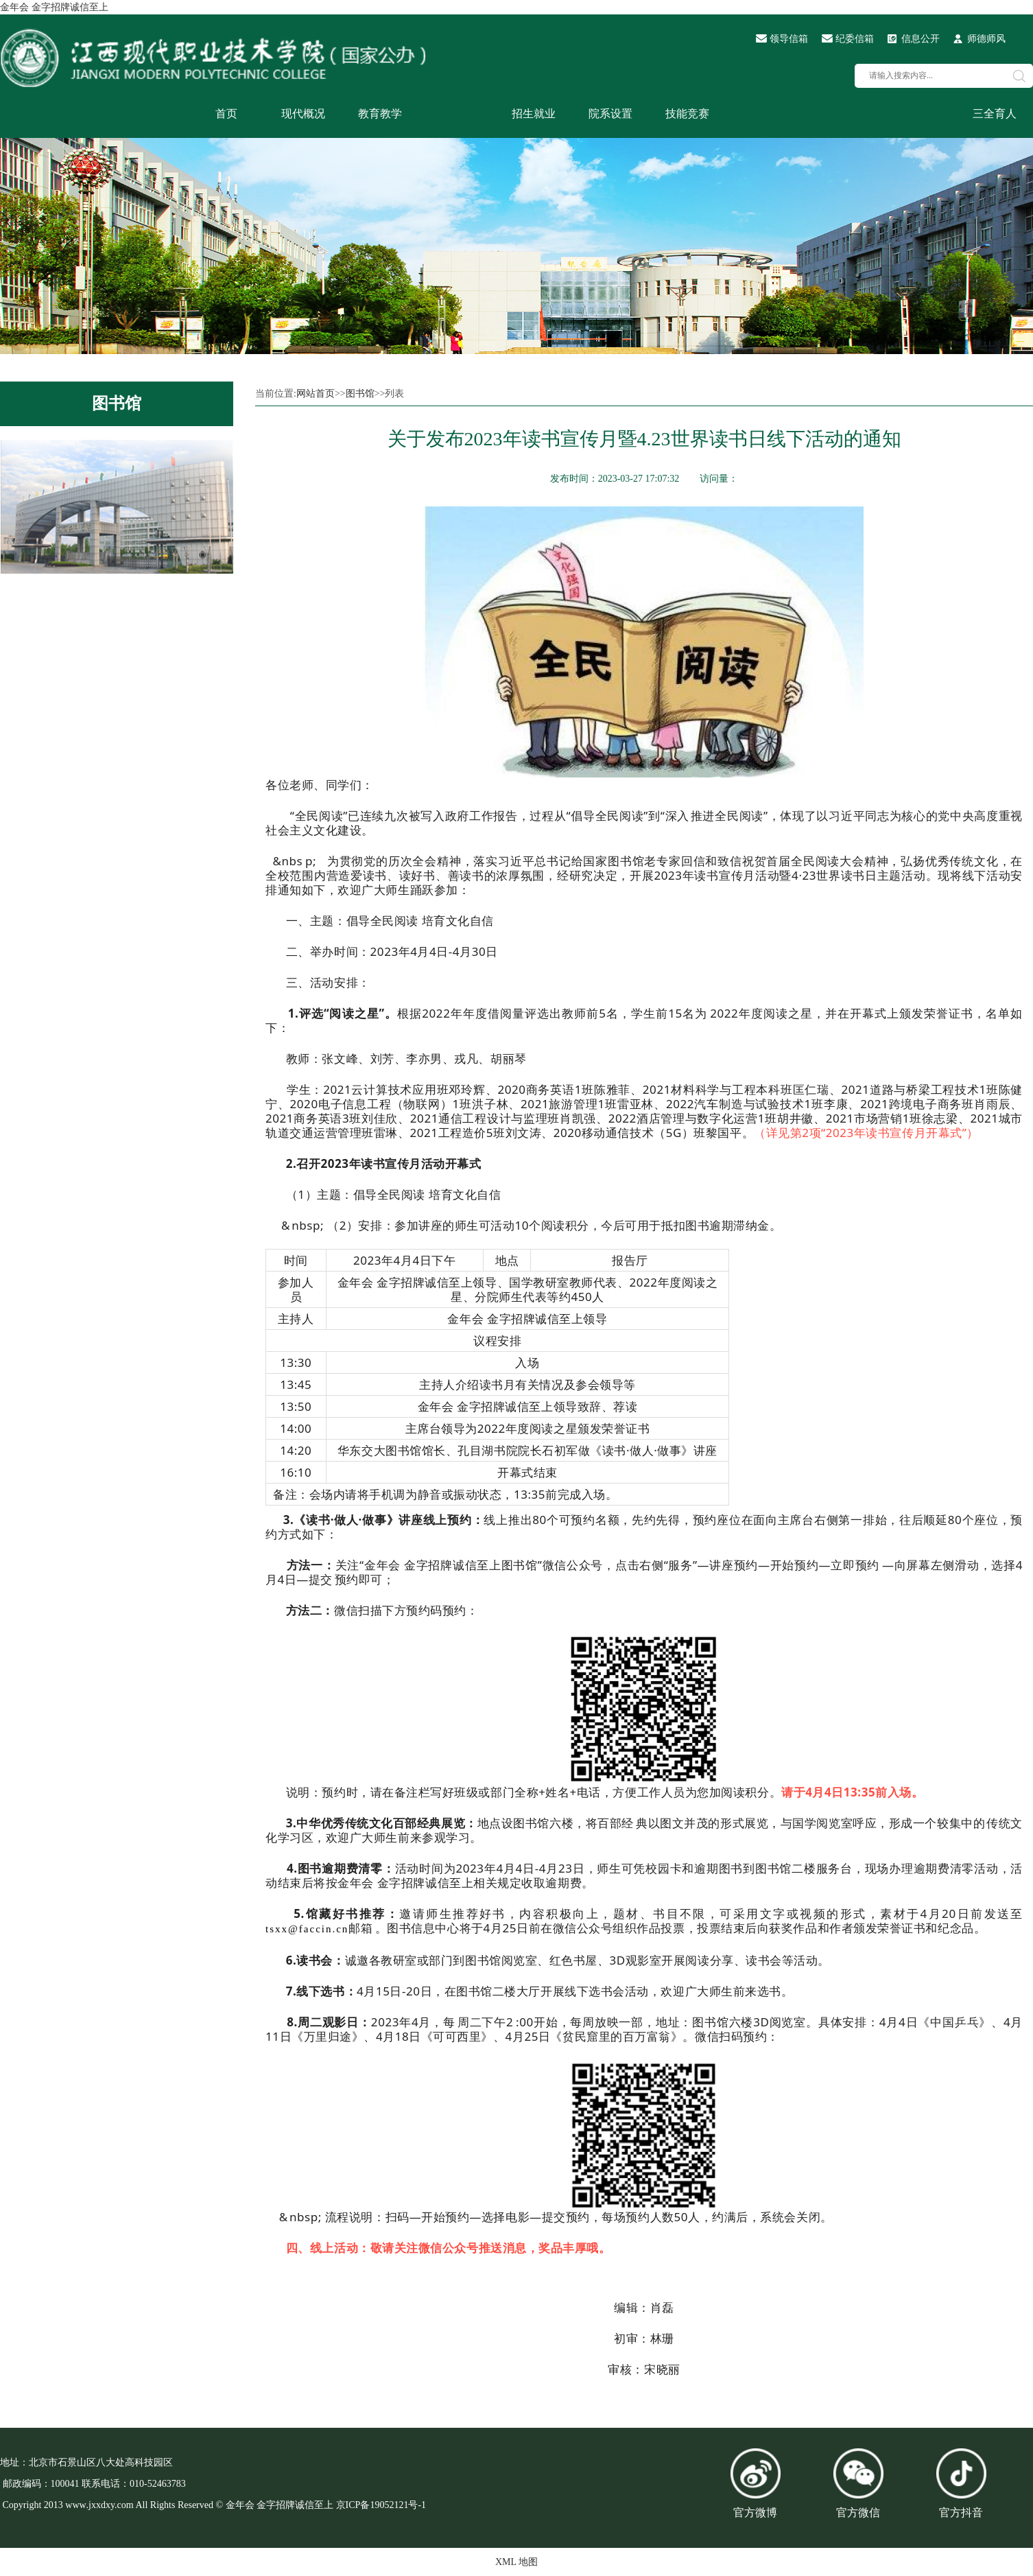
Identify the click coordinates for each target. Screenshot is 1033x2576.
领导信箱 (789, 39)
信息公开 (920, 39)
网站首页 (315, 393)
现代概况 (303, 113)
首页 (226, 113)
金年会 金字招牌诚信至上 (54, 7)
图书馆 (116, 403)
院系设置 (610, 113)
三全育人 (995, 113)
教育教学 (380, 113)
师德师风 (986, 39)
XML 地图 (516, 2562)
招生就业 (534, 113)
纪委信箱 (854, 39)
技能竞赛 (687, 113)
